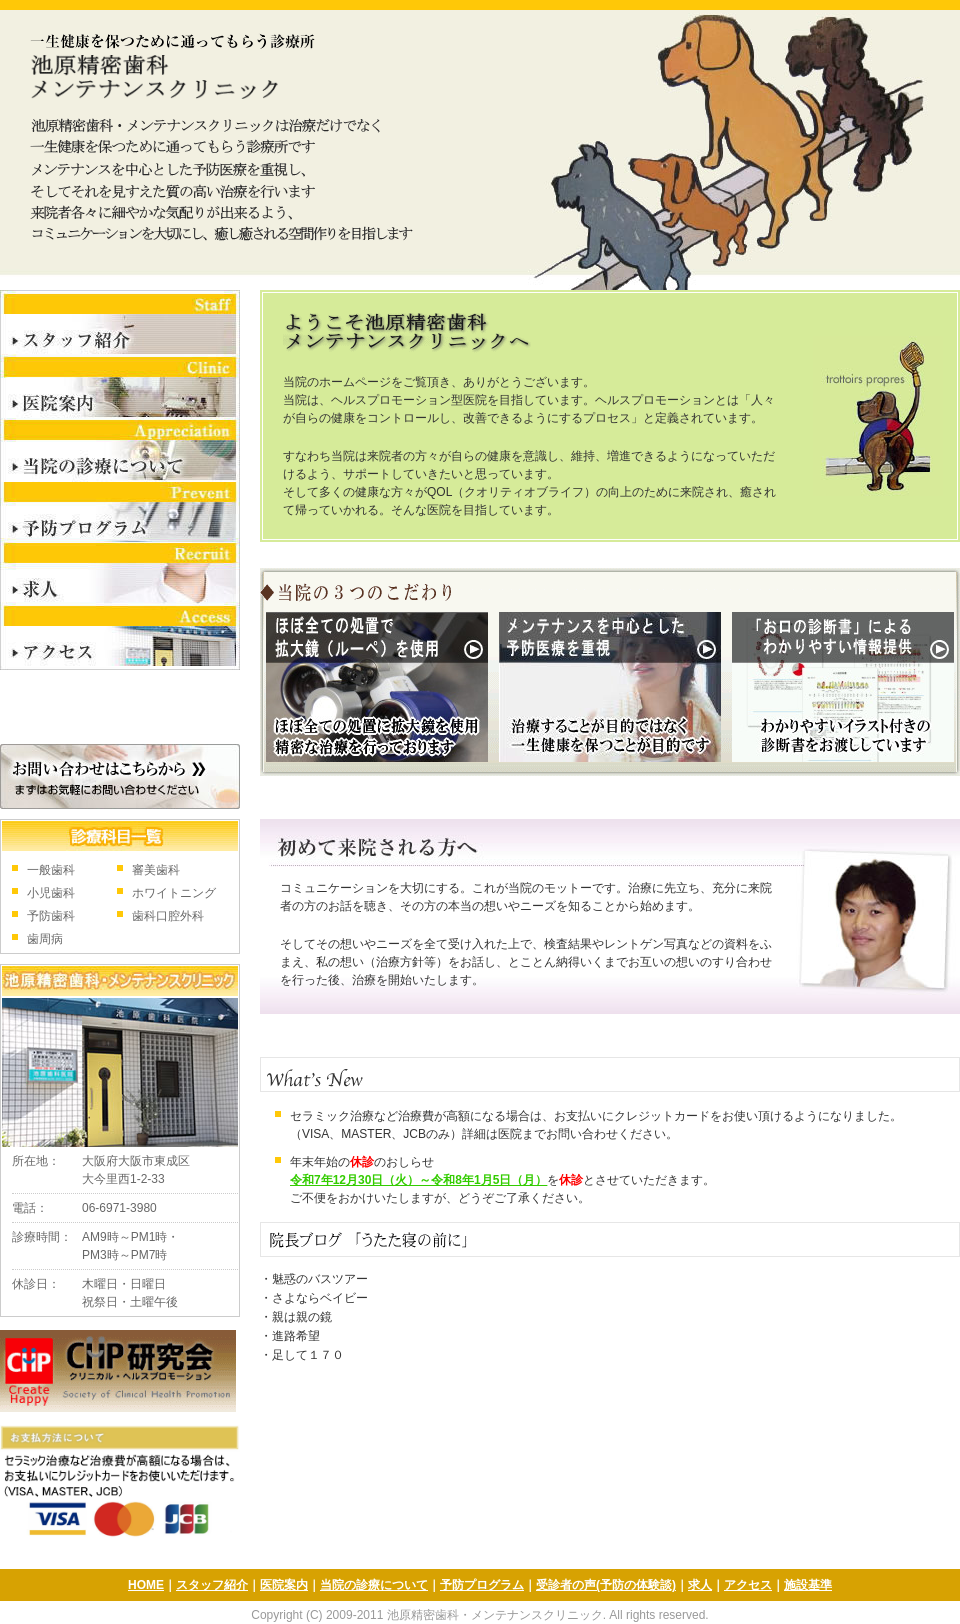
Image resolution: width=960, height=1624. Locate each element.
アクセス (120, 639)
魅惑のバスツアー (320, 1279)
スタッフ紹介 (120, 323)
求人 (120, 575)
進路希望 (296, 1336)
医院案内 (120, 388)
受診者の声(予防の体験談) (606, 1585)
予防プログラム (120, 513)
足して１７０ (308, 1355)
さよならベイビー (320, 1298)
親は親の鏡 (302, 1317)
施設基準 (808, 1585)
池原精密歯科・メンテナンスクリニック (166, 65)
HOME (146, 1585)
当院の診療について (120, 451)
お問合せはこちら (120, 776)
